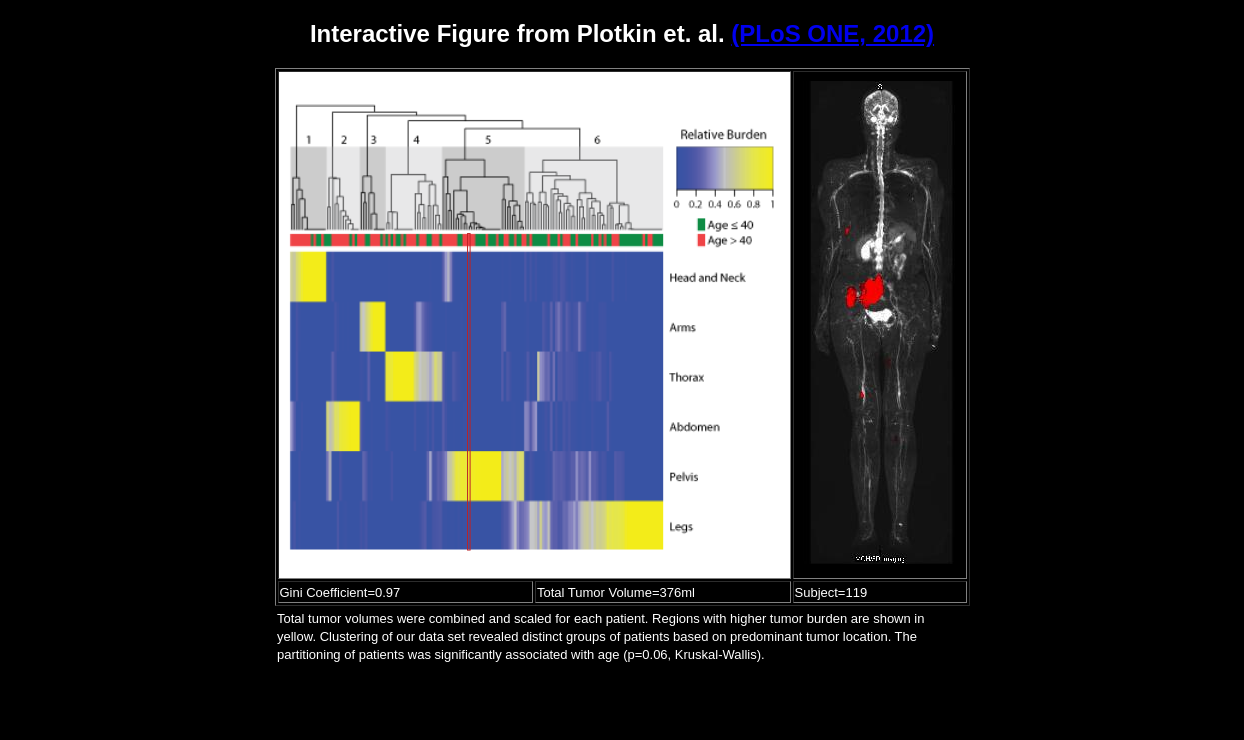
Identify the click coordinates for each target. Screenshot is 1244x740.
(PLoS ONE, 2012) (832, 33)
